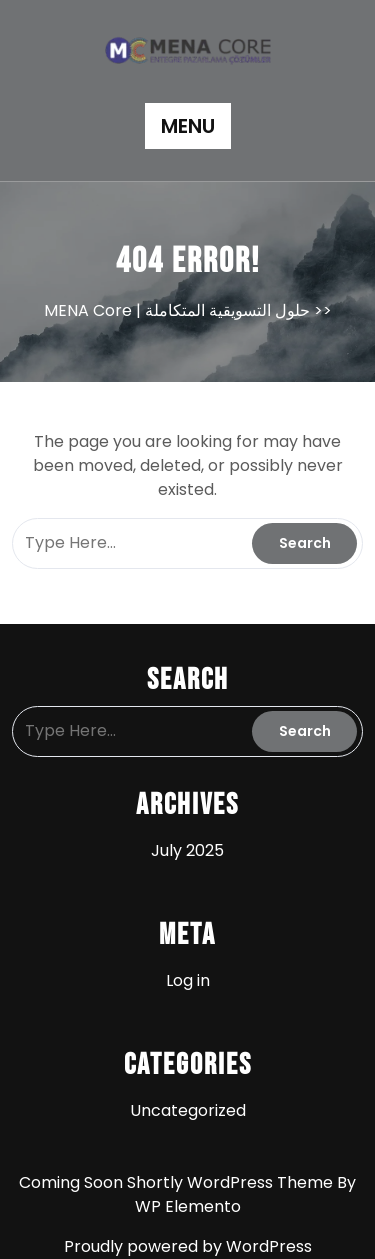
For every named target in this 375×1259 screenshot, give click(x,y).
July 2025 (187, 850)
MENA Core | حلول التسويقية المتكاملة (177, 310)
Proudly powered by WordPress (188, 1246)
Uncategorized (188, 1110)
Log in (188, 980)
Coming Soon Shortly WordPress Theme (178, 1182)
